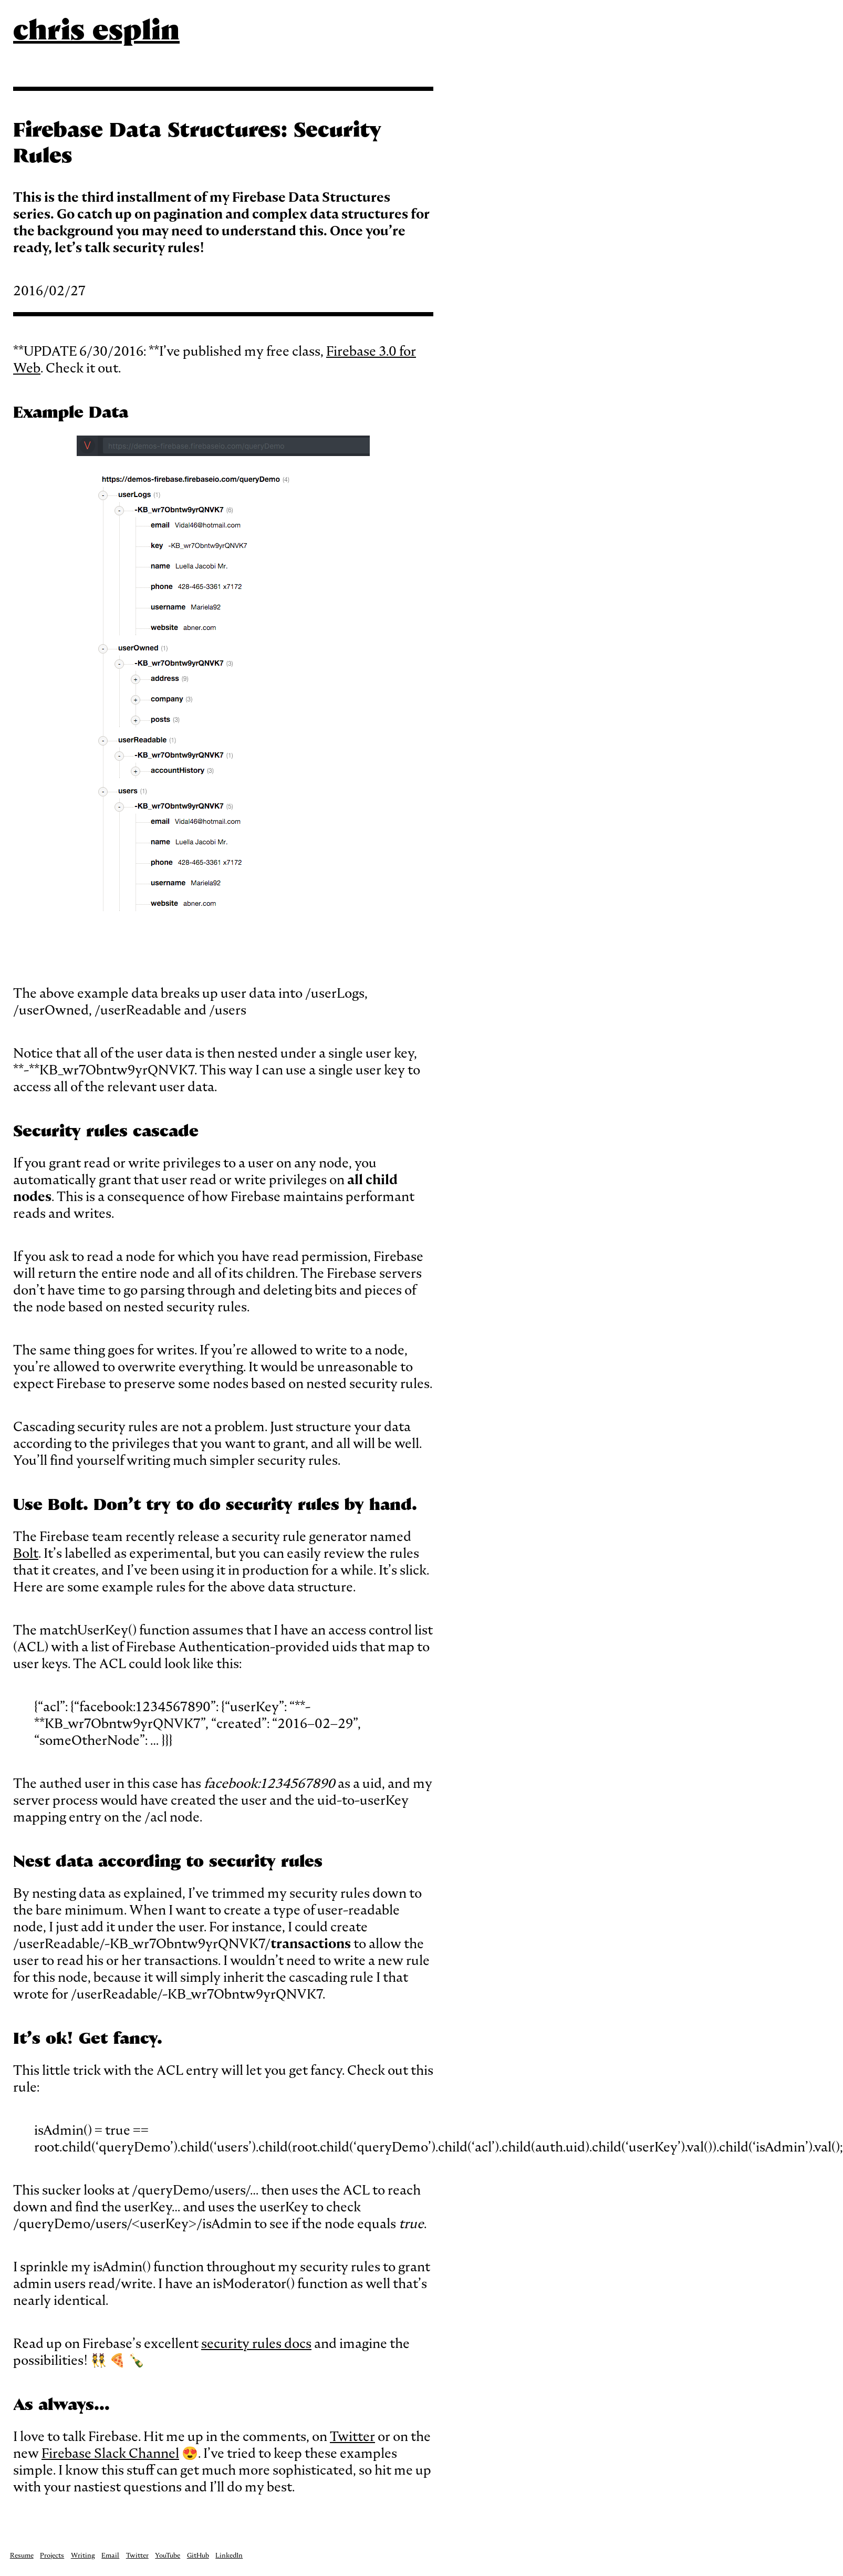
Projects (52, 2555)
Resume (22, 2555)
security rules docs (256, 2343)
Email (110, 2555)
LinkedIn (229, 2555)
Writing (83, 2555)
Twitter (352, 2436)
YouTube (167, 2555)
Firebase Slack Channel (110, 2453)
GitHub (198, 2555)
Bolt (25, 1553)
